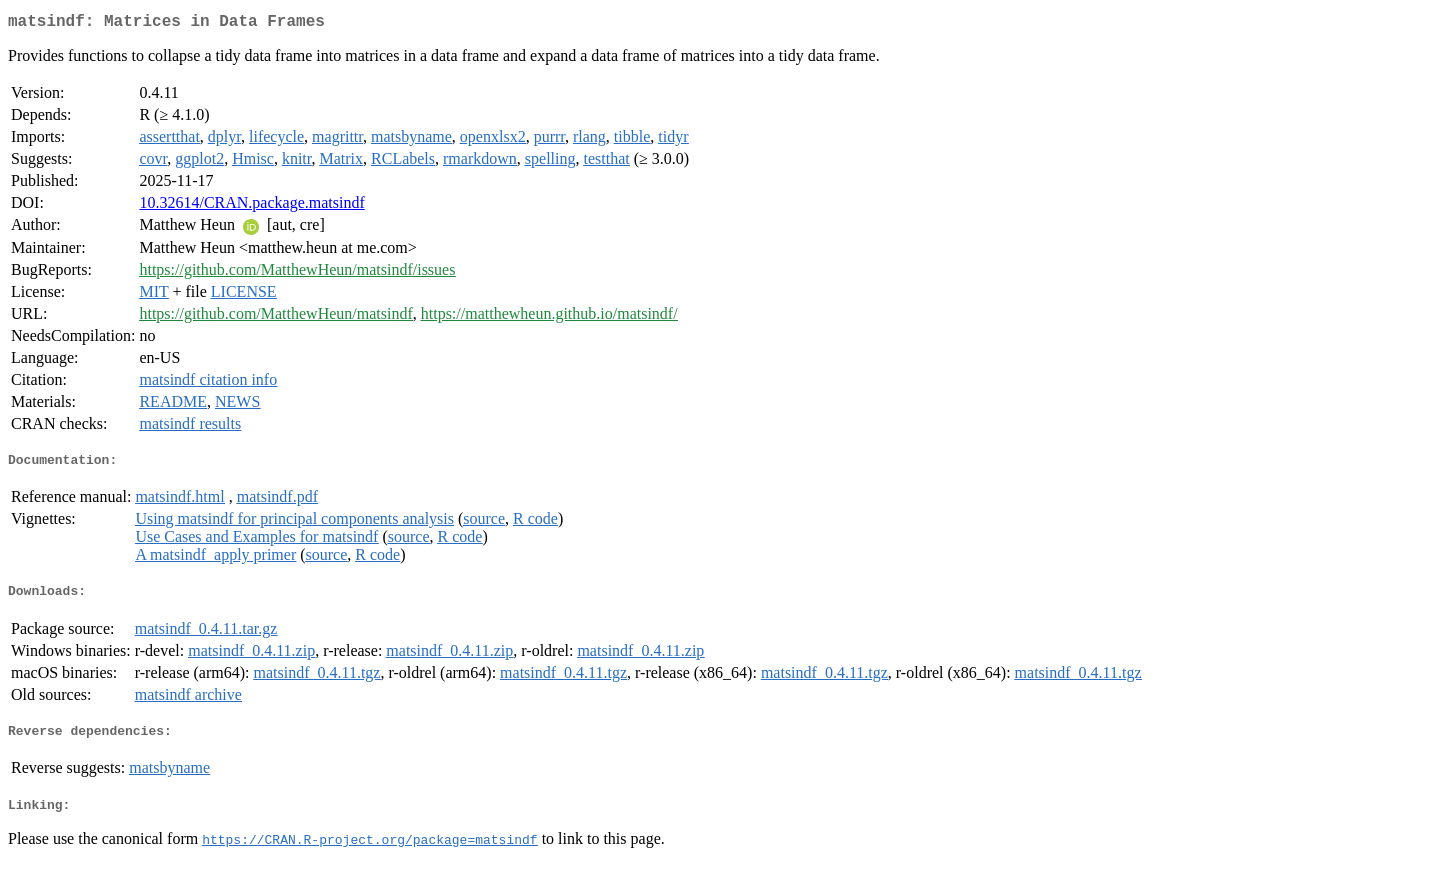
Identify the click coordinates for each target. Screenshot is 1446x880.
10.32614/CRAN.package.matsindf (251, 206)
